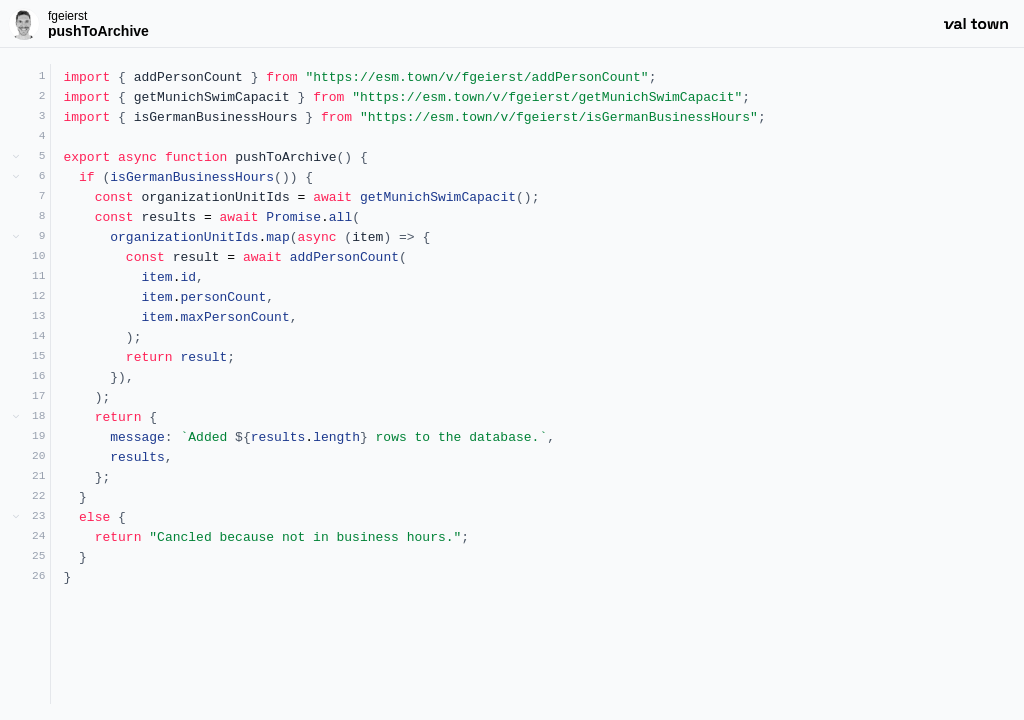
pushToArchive (98, 31)
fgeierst (67, 16)
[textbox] (537, 384)
